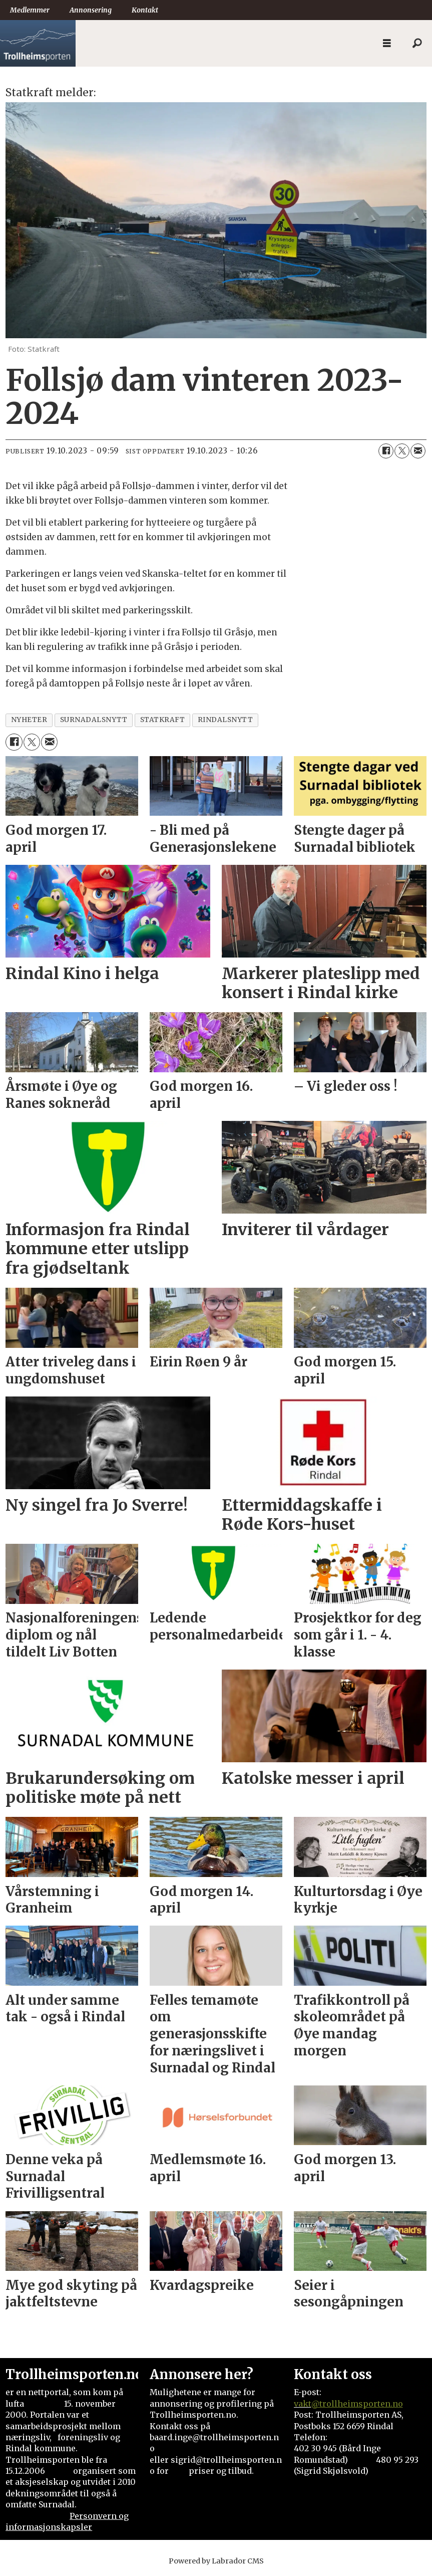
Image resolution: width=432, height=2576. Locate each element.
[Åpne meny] (387, 43)
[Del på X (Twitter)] (401, 450)
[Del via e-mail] (417, 450)
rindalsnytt (225, 720)
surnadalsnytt (94, 720)
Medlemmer (30, 10)
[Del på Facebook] (385, 450)
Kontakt (145, 10)
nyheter (29, 720)
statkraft (162, 720)
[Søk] (417, 44)
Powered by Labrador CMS (216, 2560)
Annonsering (91, 10)
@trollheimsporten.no (357, 2404)
